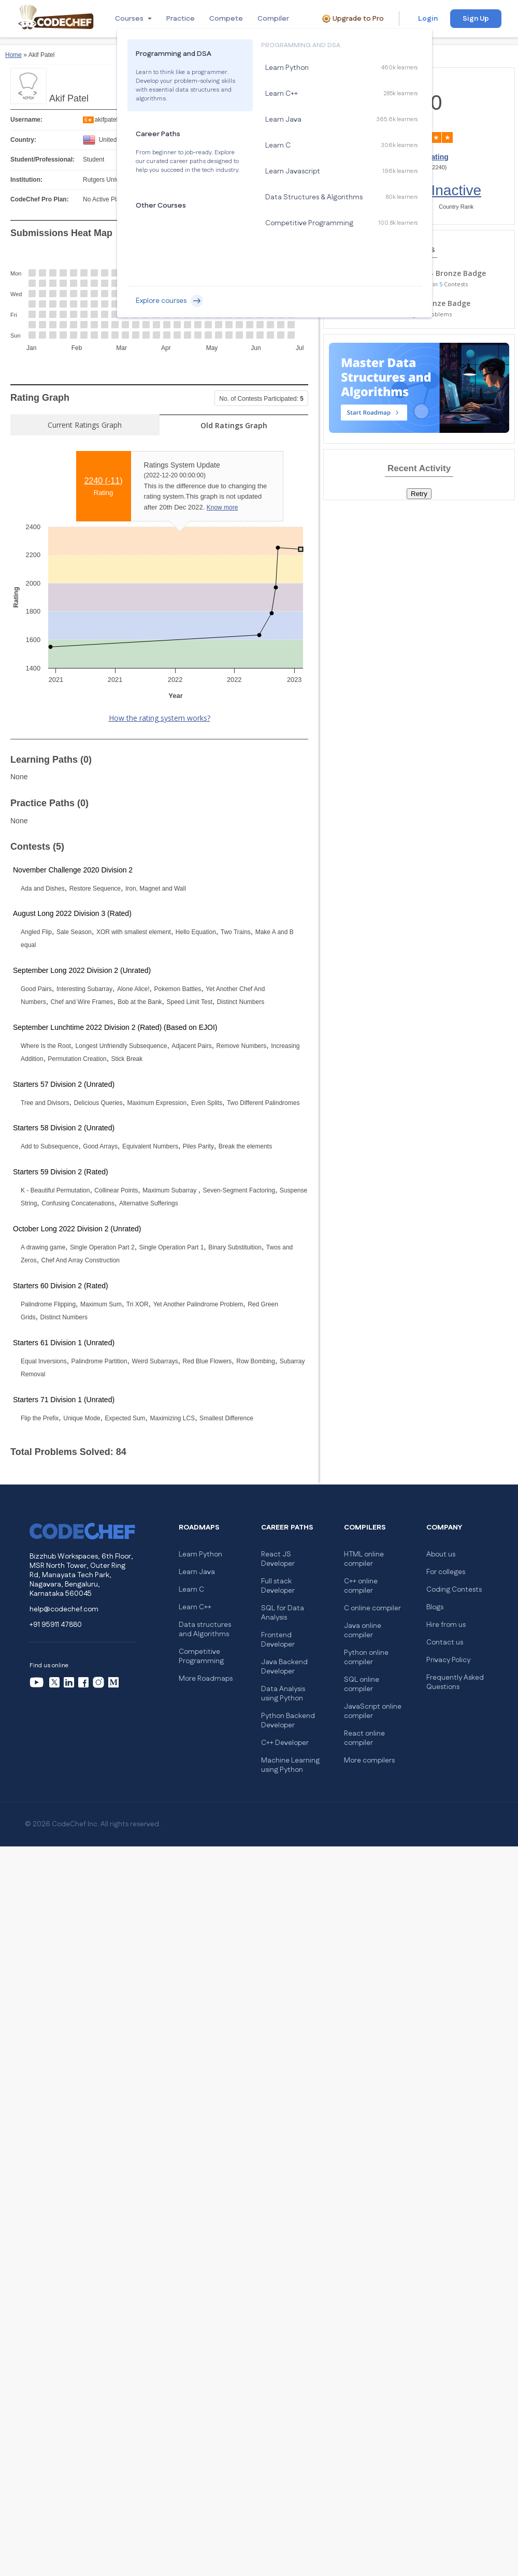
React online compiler (364, 1738)
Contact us (444, 1642)
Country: (23, 139)
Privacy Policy (448, 1660)
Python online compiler (366, 1657)
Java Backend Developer (284, 1667)
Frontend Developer (278, 1640)
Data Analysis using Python (283, 1694)
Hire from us (446, 1625)
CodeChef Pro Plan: (39, 199)
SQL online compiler (361, 1684)
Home (13, 55)
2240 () (103, 480)
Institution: (26, 179)
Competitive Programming (201, 1656)
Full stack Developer (278, 1586)
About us (440, 1554)
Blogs (434, 1607)
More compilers (369, 1760)
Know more (222, 507)
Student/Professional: (42, 159)
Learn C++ (195, 1607)
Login (428, 18)
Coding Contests (454, 1589)
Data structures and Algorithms (205, 1629)
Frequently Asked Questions (455, 1682)
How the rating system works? (159, 718)
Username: (26, 119)
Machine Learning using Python (290, 1765)
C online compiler (372, 1608)
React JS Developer (278, 1559)
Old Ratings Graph (233, 425)
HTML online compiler (364, 1559)
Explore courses (169, 301)
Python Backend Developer (288, 1720)
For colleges (445, 1572)
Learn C (191, 1589)
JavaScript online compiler (372, 1711)
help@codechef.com (64, 1609)
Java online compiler (362, 1630)
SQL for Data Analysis (282, 1613)
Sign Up (476, 18)
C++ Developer (285, 1743)
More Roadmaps (206, 1678)
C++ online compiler (361, 1586)
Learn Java (197, 1572)
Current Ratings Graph (85, 425)
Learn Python (200, 1554)
